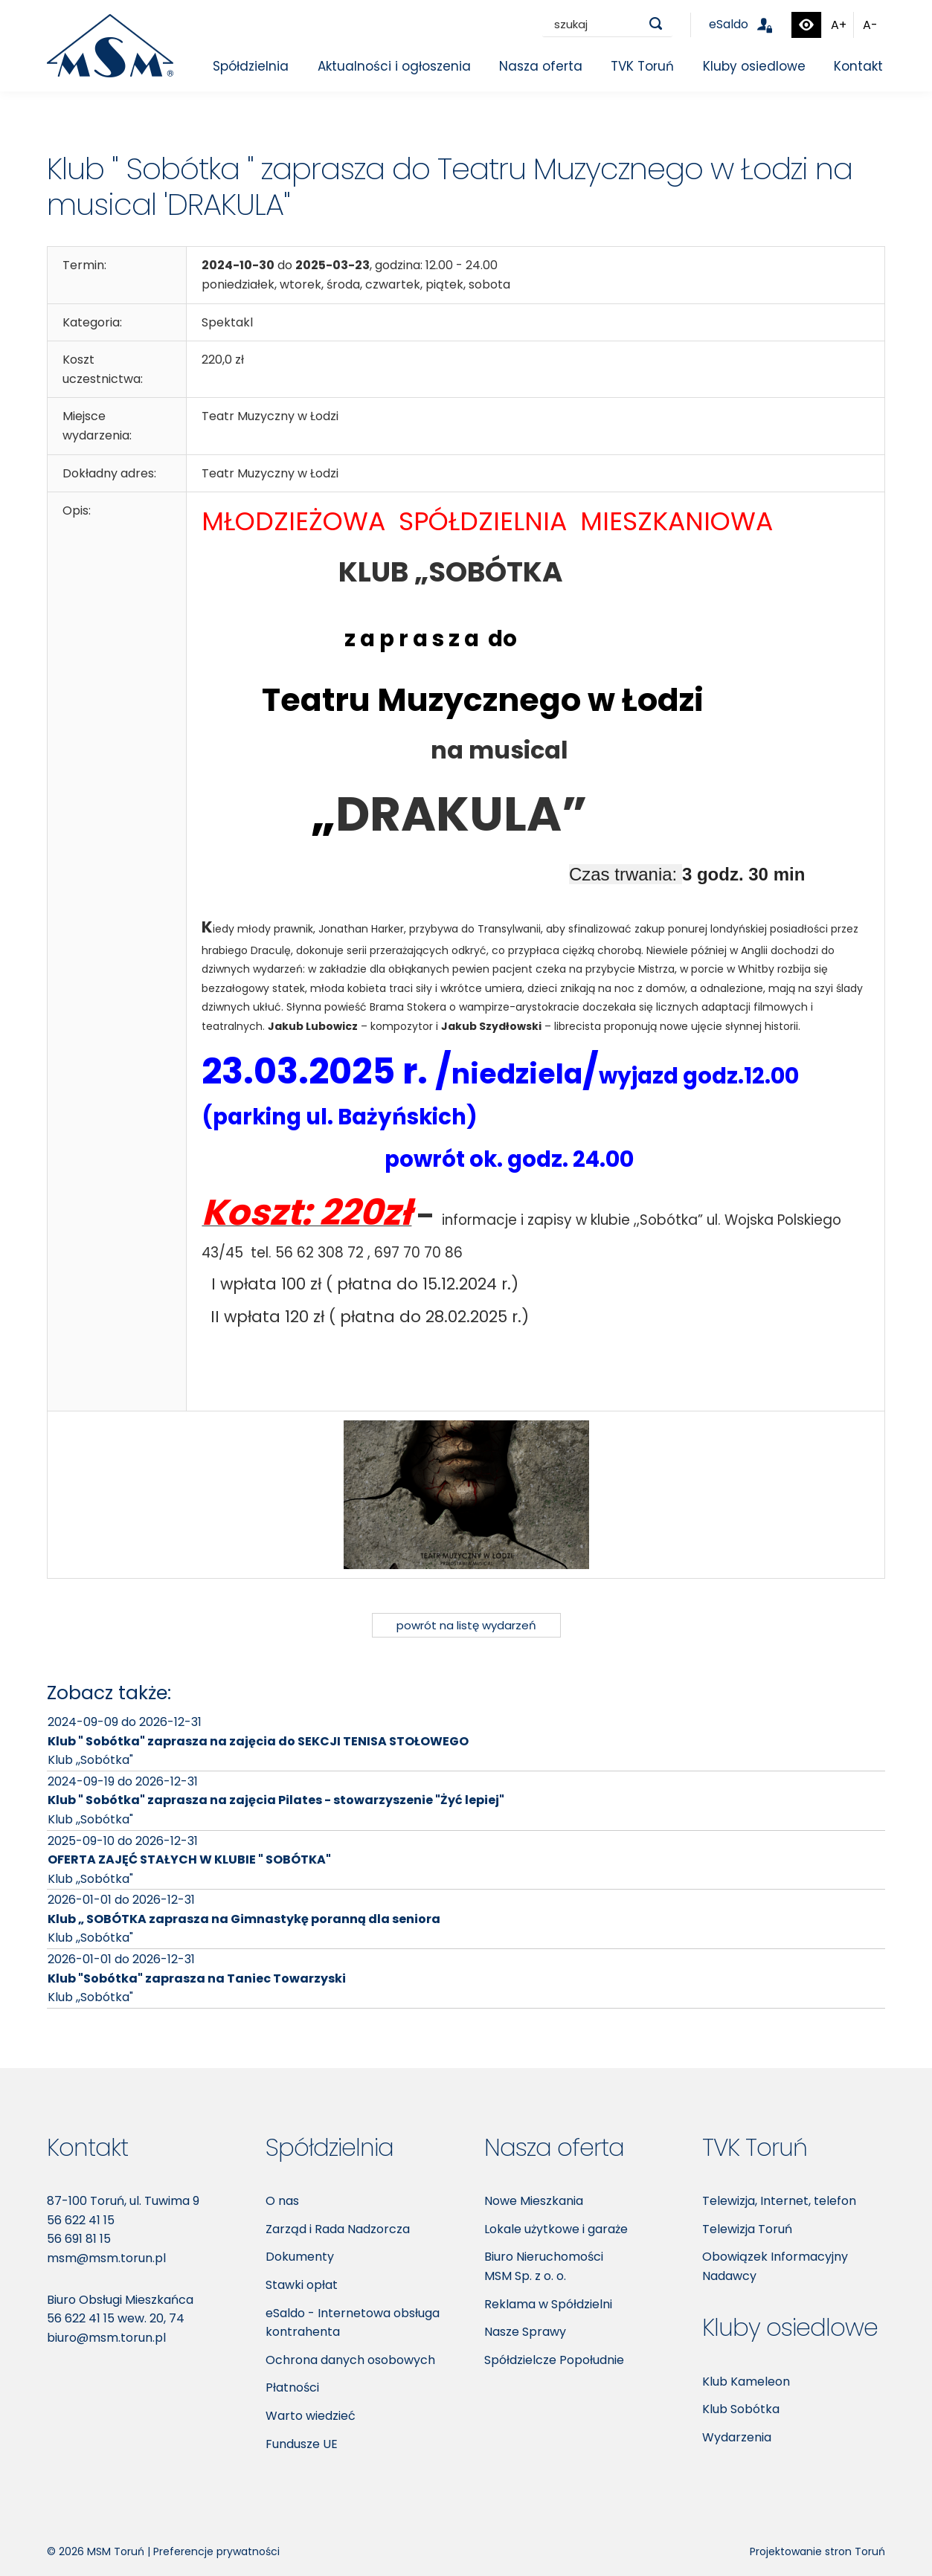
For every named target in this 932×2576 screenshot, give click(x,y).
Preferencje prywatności (216, 2551)
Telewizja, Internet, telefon (779, 2200)
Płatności (292, 2387)
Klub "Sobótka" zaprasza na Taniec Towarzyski (197, 1978)
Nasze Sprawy (525, 2331)
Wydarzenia (736, 2437)
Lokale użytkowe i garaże (556, 2229)
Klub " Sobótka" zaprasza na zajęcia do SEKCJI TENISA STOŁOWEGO (258, 1741)
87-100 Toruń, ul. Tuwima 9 (123, 2200)
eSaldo (749, 24)
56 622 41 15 (81, 2220)
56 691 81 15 (79, 2238)
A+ (838, 24)
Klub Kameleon (746, 2381)
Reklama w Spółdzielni (548, 2304)
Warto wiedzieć (311, 2415)
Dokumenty (300, 2256)
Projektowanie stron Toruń (817, 2551)
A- (870, 24)
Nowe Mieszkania (533, 2200)
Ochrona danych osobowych (350, 2360)
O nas (282, 2200)
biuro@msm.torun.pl (106, 2337)
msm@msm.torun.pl (106, 2258)
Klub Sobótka (741, 2409)
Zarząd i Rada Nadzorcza (338, 2229)
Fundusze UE (302, 2444)
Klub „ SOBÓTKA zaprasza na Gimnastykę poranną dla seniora (244, 1919)
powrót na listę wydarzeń (466, 1625)
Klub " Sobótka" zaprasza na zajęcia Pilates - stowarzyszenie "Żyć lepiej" (276, 1800)
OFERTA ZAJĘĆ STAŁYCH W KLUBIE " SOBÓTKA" (189, 1859)
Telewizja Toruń (747, 2229)
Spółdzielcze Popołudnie (554, 2360)
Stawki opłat (302, 2284)
